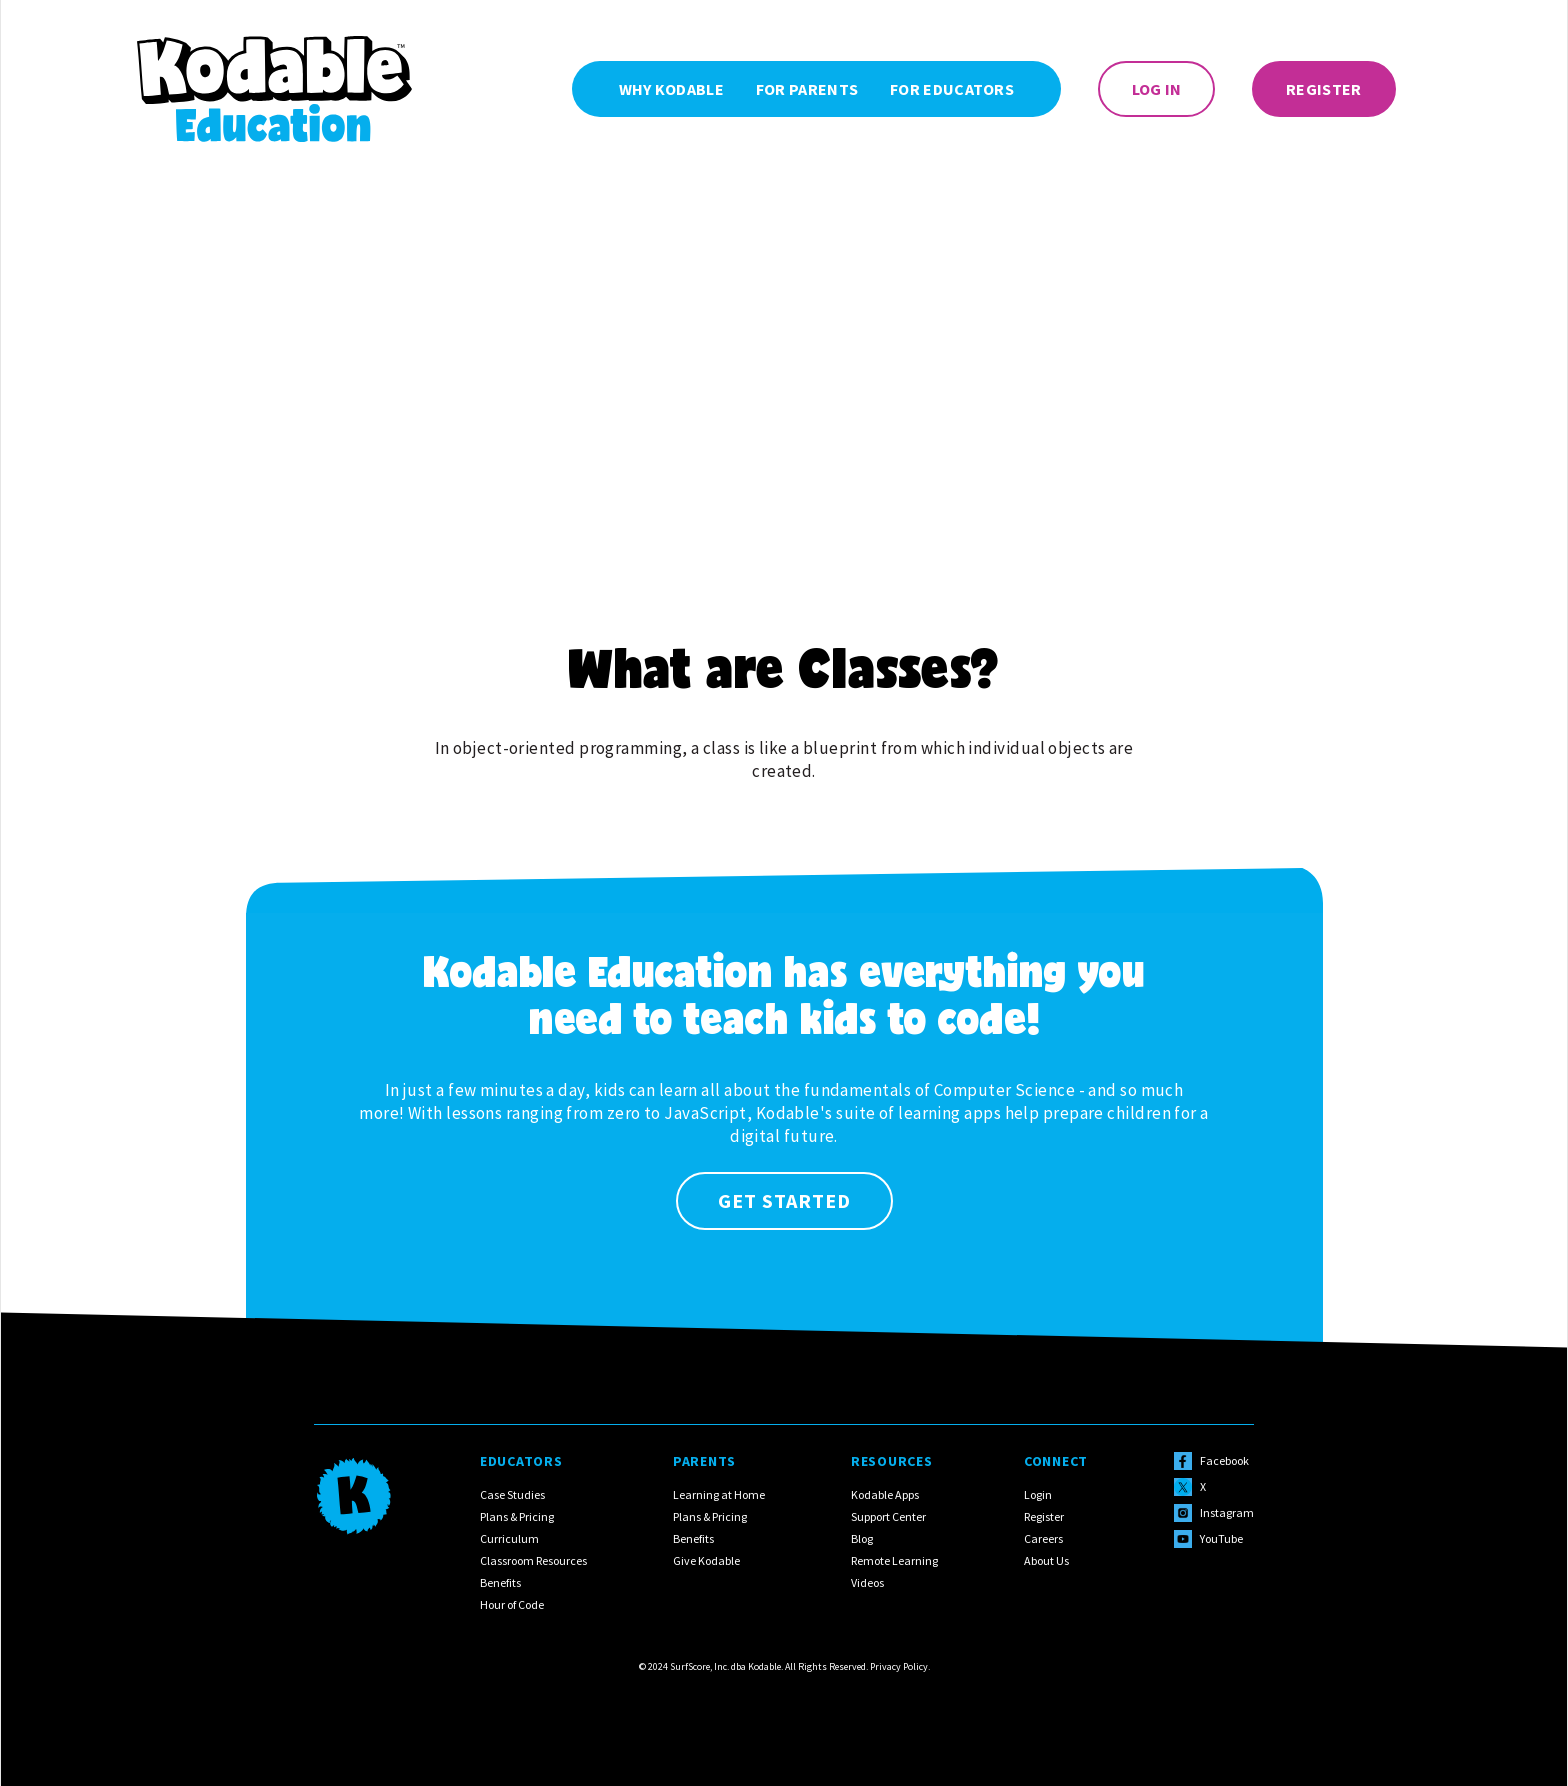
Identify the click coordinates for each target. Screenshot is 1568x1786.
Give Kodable (706, 1560)
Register (1323, 89)
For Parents (807, 89)
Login (1038, 1494)
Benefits (500, 1582)
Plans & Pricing (517, 1516)
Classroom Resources (533, 1560)
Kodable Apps (885, 1494)
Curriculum (509, 1538)
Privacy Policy (899, 1666)
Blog (862, 1538)
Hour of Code (512, 1604)
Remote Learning (894, 1560)
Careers (1043, 1538)
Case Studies (512, 1494)
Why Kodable (671, 89)
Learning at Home (719, 1494)
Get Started (784, 1200)
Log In (1157, 89)
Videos (867, 1582)
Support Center (888, 1516)
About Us (1046, 1560)
